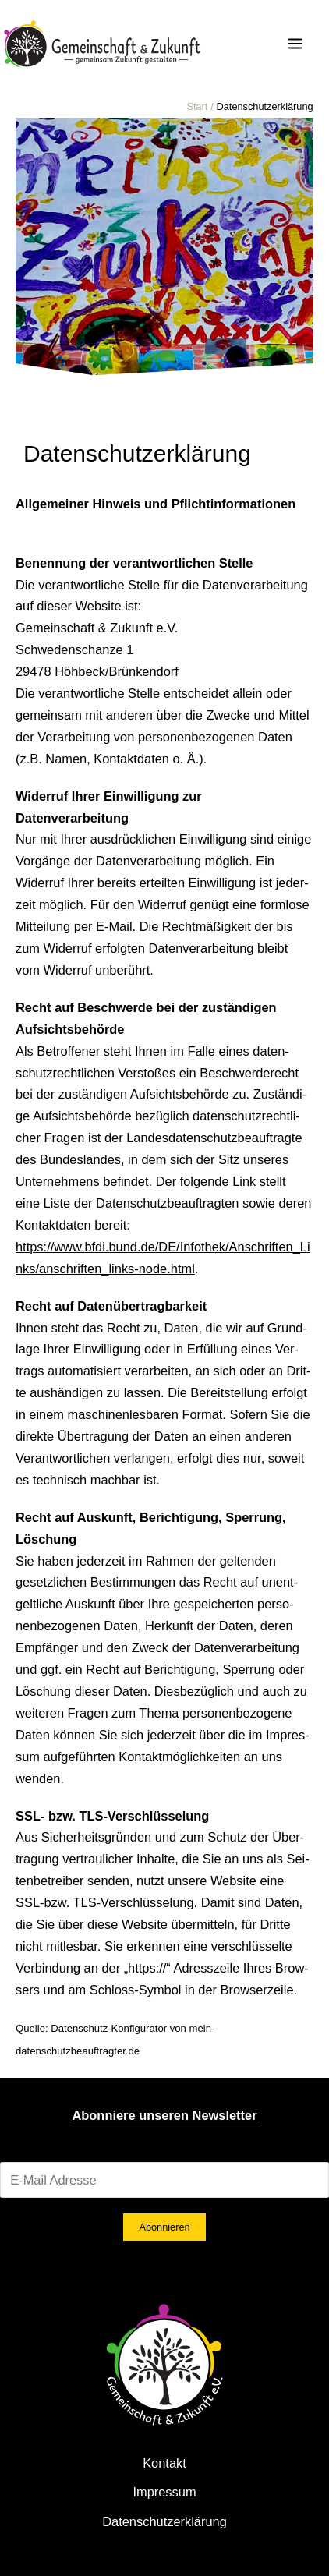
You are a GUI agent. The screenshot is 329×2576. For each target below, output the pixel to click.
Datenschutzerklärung (164, 2521)
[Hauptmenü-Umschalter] (295, 44)
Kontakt (164, 2463)
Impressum (164, 2492)
